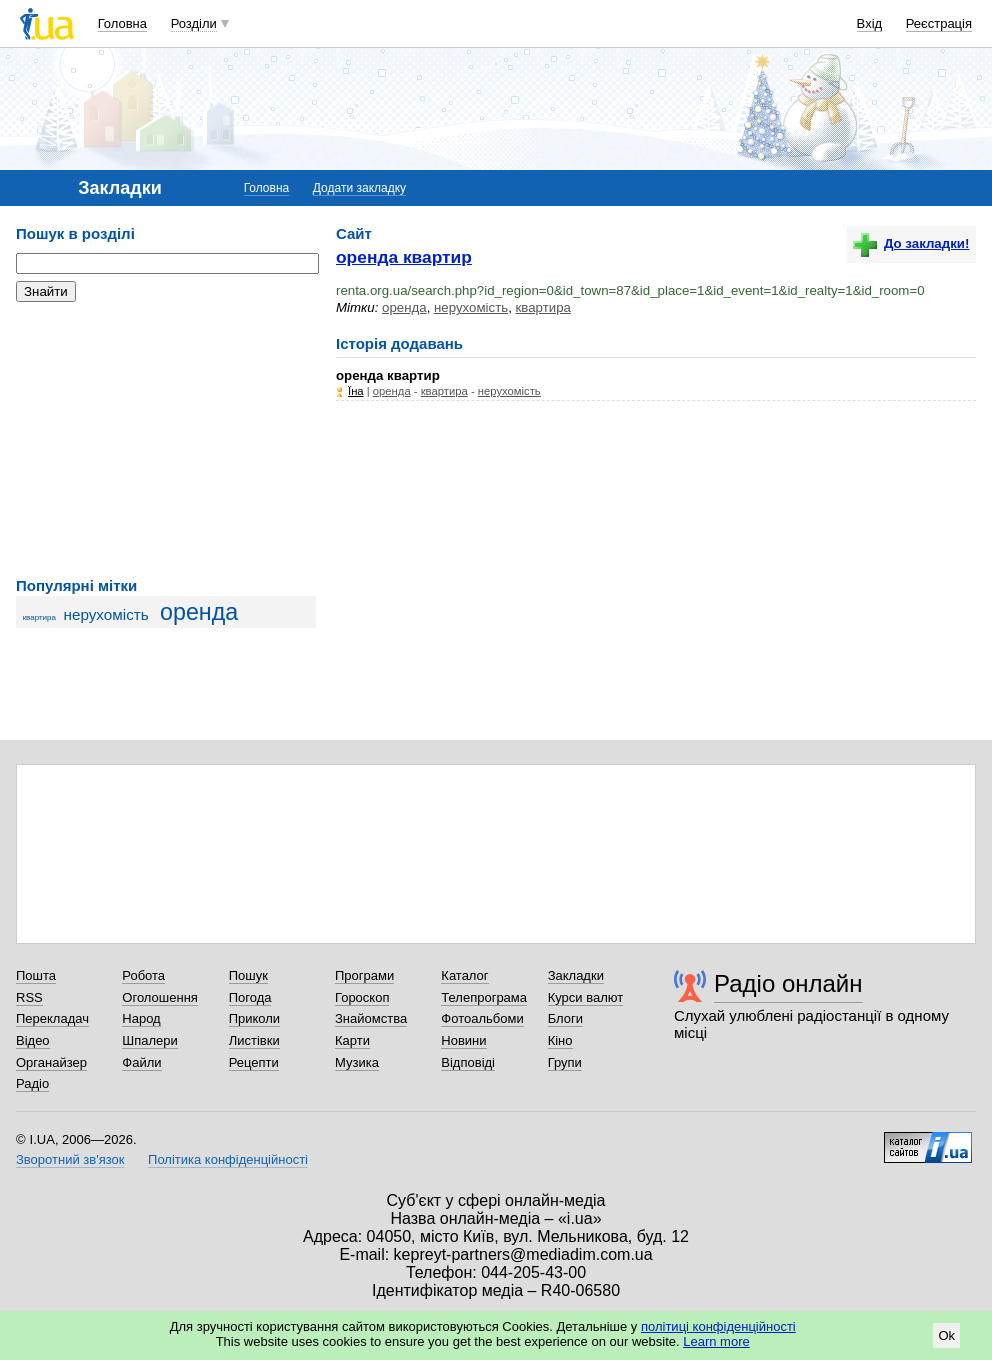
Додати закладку (359, 188)
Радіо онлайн (788, 983)
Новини (463, 1040)
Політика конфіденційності (228, 1159)
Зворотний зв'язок (70, 1159)
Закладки (576, 975)
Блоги (565, 1018)
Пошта (36, 975)
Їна (356, 391)
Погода (250, 997)
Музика (357, 1062)
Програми (364, 975)
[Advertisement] (166, 440)
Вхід (870, 23)
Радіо (32, 1083)
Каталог (464, 975)
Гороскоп (362, 997)
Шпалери (150, 1040)
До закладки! (911, 243)
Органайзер (51, 1062)
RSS (29, 997)
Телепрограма (484, 997)
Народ (141, 1018)
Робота (143, 975)
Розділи (194, 23)
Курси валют (586, 997)
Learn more (716, 1341)
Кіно (560, 1040)
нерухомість (106, 614)
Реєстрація (939, 23)
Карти (352, 1040)
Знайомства (371, 1018)
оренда (199, 612)
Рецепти (254, 1062)
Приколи (254, 1018)
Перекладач (52, 1018)
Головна (122, 23)
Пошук (248, 975)
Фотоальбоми (482, 1018)
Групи (565, 1062)
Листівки (254, 1040)
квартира (39, 617)
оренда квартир (404, 257)
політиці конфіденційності (718, 1326)
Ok (946, 1335)
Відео (33, 1040)
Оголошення (160, 997)
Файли (141, 1062)
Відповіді (468, 1062)
